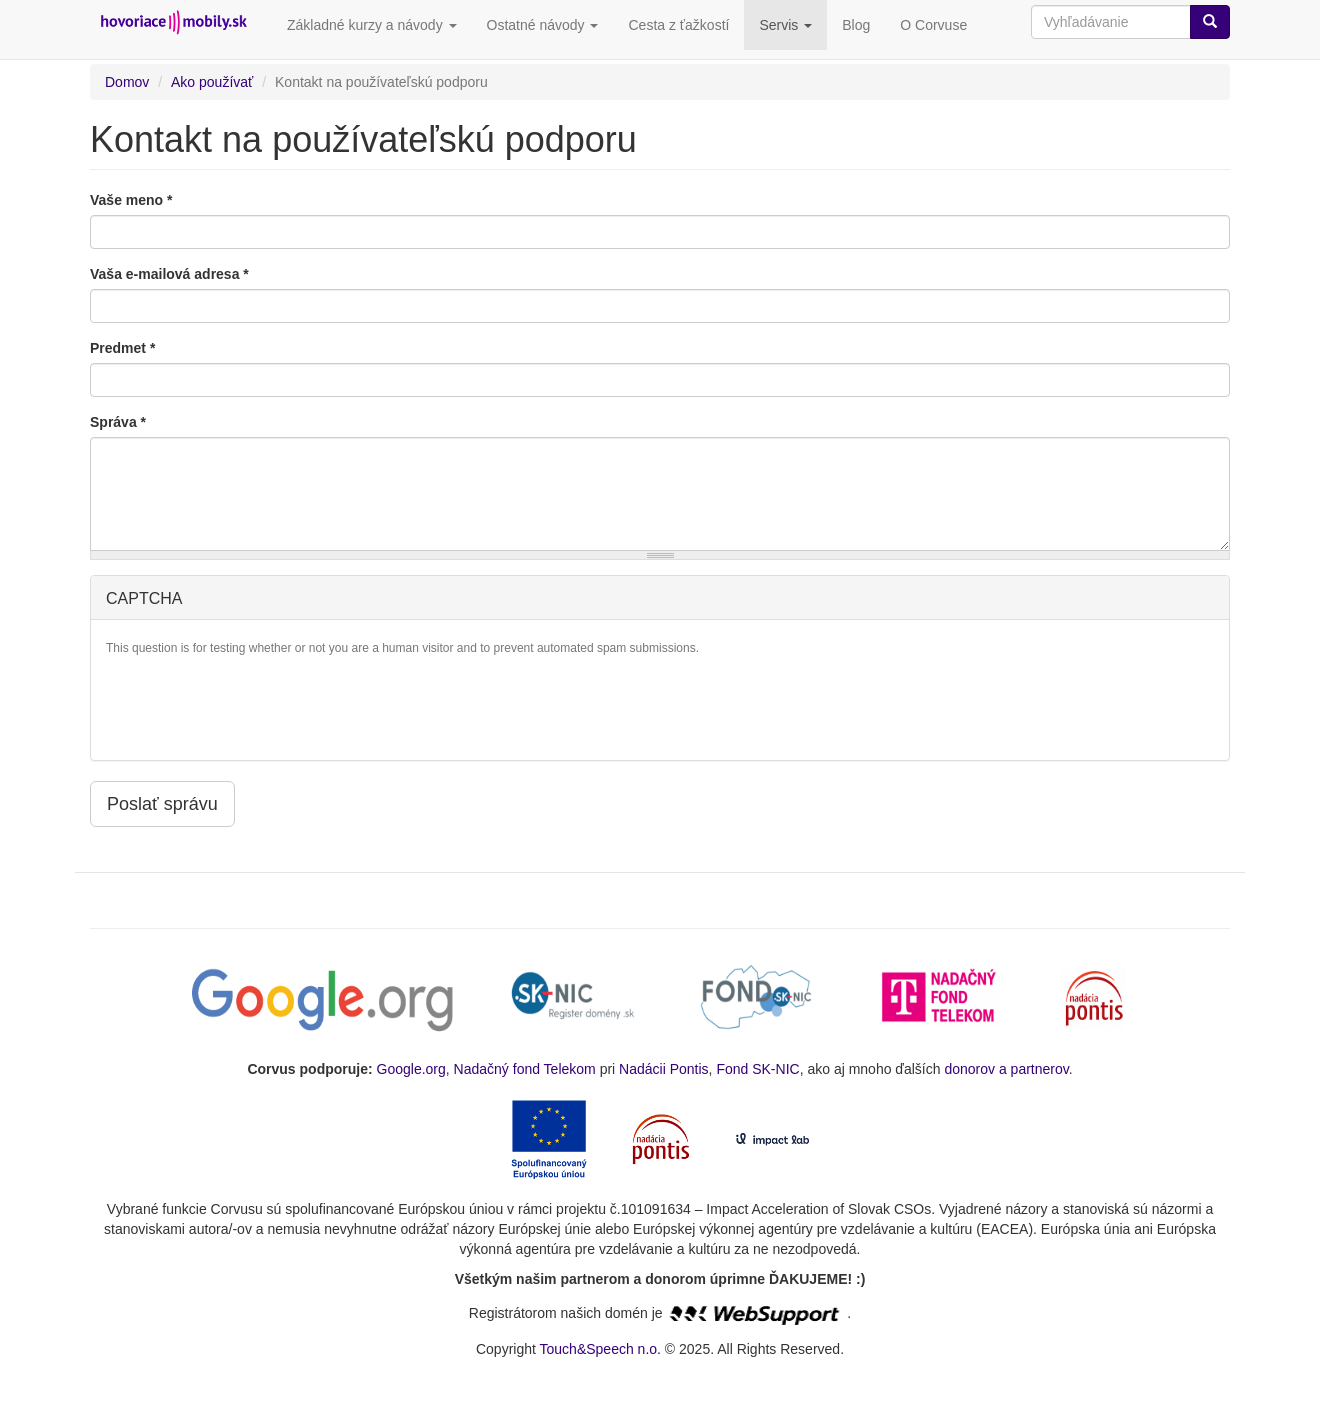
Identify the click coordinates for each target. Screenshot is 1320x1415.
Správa (118, 422)
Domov (127, 82)
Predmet (122, 348)
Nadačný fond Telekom (525, 1069)
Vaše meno (131, 200)
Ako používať (212, 82)
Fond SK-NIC (757, 1069)
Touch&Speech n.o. (600, 1349)
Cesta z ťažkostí (678, 25)
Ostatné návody (543, 25)
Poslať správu (162, 804)
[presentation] (258, 706)
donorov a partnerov (1006, 1069)
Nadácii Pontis (664, 1069)
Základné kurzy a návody (372, 25)
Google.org (411, 1069)
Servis (785, 25)
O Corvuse (933, 25)
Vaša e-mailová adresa (169, 274)
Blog (856, 25)
